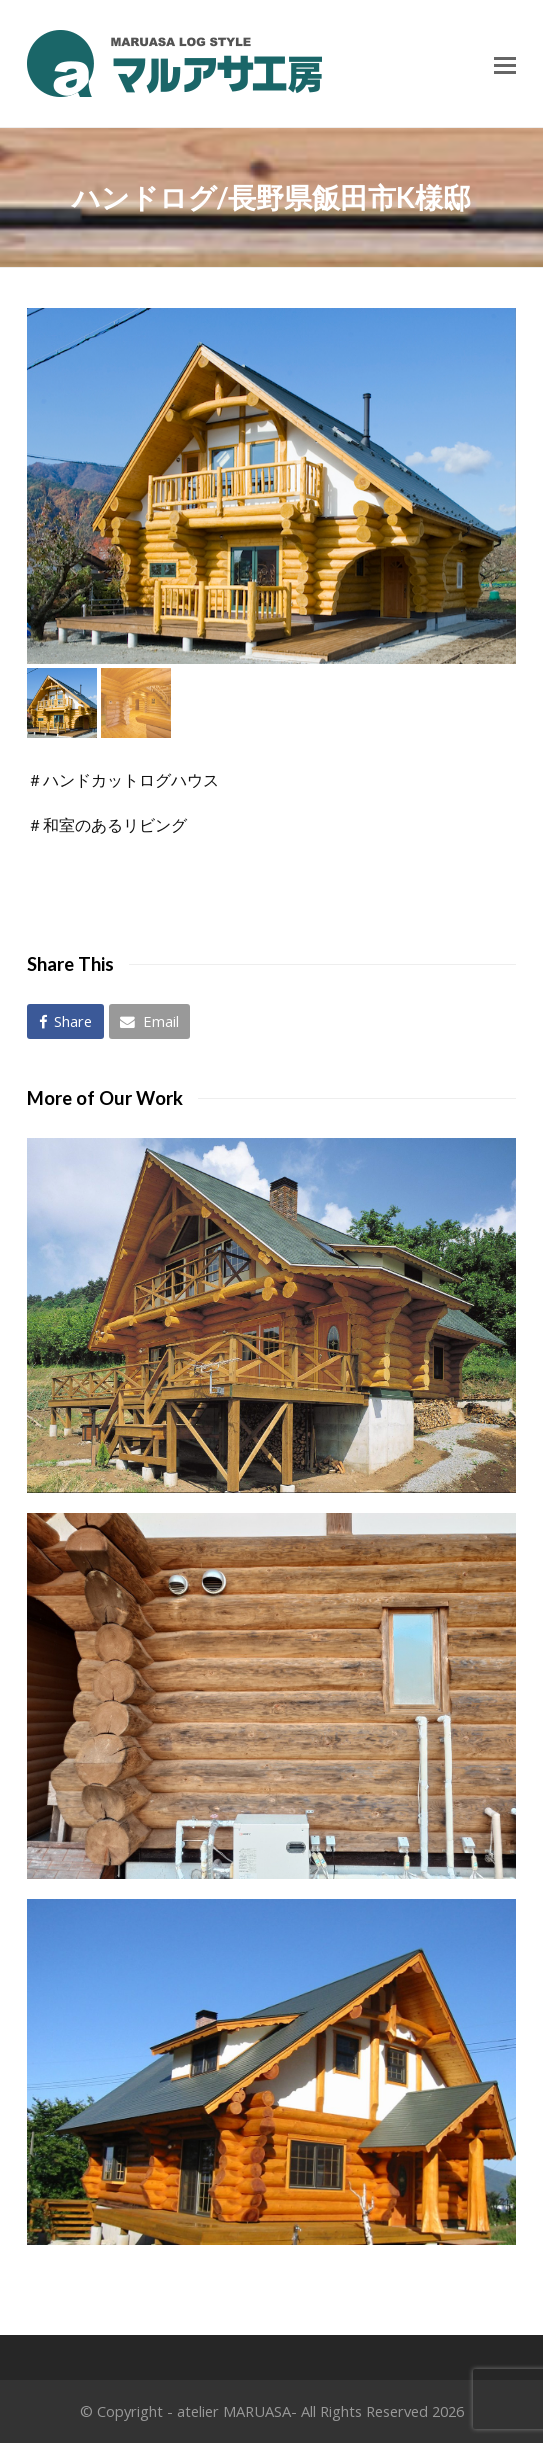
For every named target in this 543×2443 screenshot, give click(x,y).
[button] (65, 1021)
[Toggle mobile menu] (505, 64)
